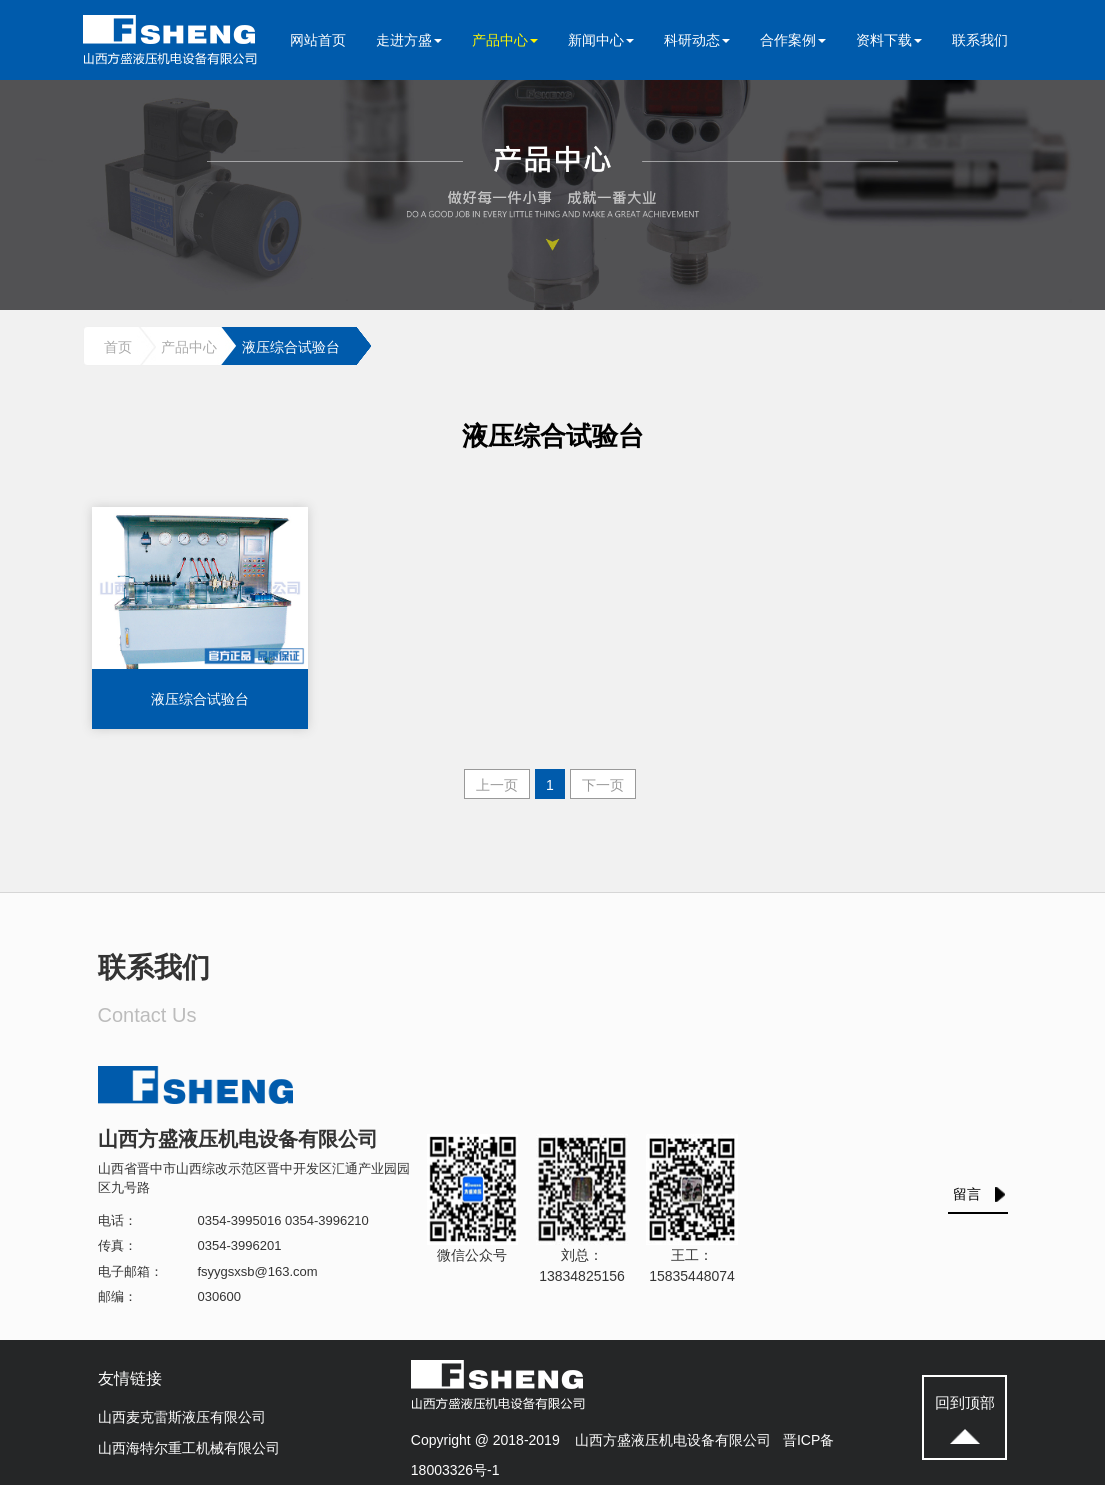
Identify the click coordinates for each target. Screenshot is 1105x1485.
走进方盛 (409, 40)
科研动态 (697, 40)
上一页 (497, 785)
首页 (118, 347)
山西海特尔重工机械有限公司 (189, 1448)
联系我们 (980, 40)
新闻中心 (601, 40)
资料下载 (889, 40)
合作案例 (793, 40)
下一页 (603, 785)
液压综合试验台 (291, 347)
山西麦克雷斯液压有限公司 (182, 1417)
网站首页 (318, 40)
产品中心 (505, 40)
